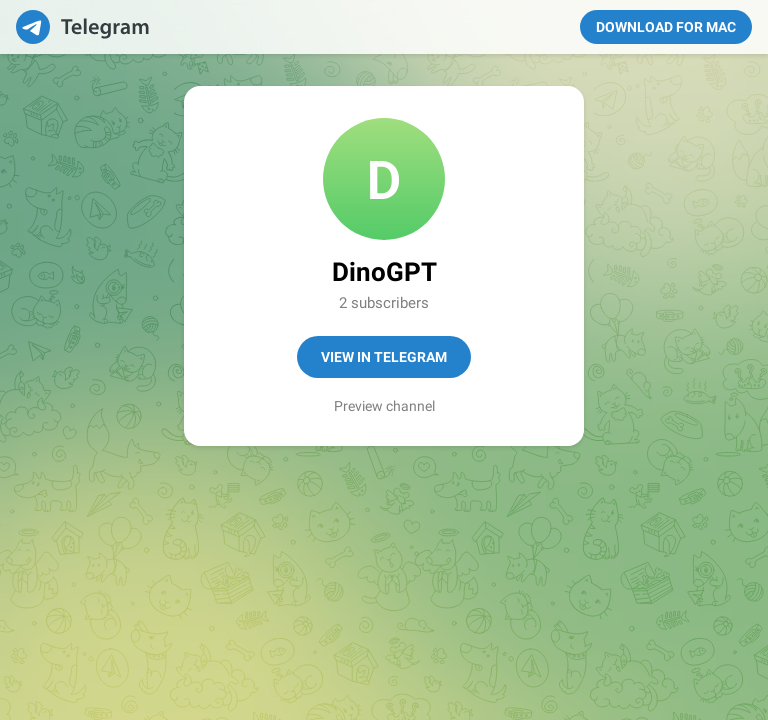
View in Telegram (384, 357)
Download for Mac (666, 27)
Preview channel (384, 406)
